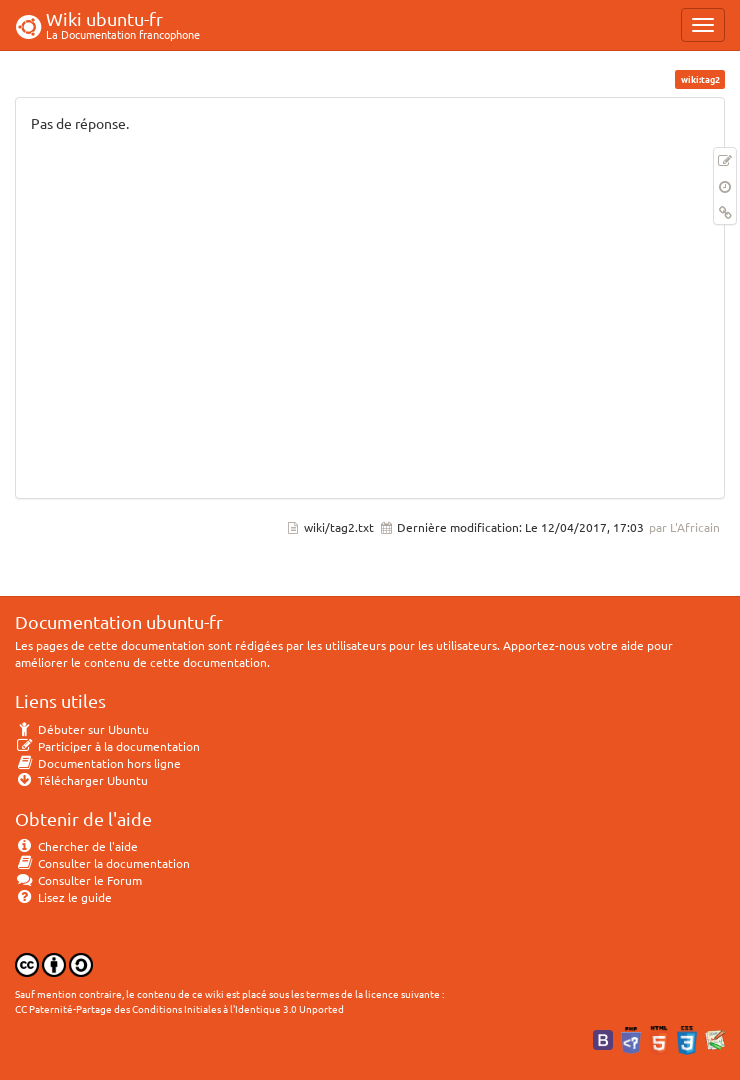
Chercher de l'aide (76, 846)
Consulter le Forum (78, 880)
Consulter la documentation (102, 863)
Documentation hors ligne (98, 763)
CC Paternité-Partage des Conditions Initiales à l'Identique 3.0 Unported (179, 1008)
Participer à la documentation (107, 746)
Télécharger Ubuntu (81, 780)
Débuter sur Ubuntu (82, 729)
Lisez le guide (63, 897)
